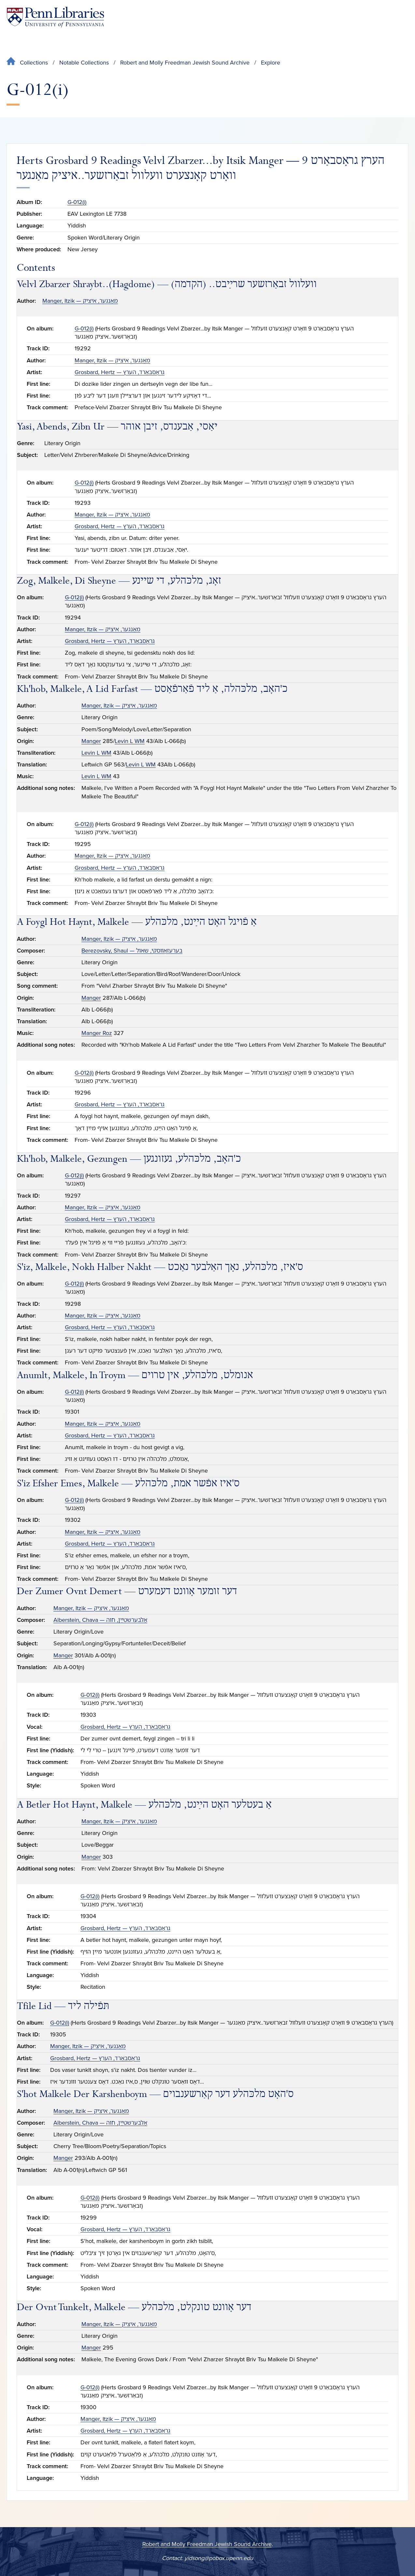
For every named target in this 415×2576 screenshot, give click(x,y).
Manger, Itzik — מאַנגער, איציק (80, 300)
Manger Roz (96, 1033)
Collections (34, 62)
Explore (270, 62)
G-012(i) (76, 202)
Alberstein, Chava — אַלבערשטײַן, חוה (100, 1619)
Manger (91, 741)
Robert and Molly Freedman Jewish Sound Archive (185, 62)
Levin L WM (130, 741)
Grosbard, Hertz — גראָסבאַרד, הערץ (120, 372)
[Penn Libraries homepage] (55, 17)
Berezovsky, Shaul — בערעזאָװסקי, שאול (131, 950)
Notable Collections (84, 62)
